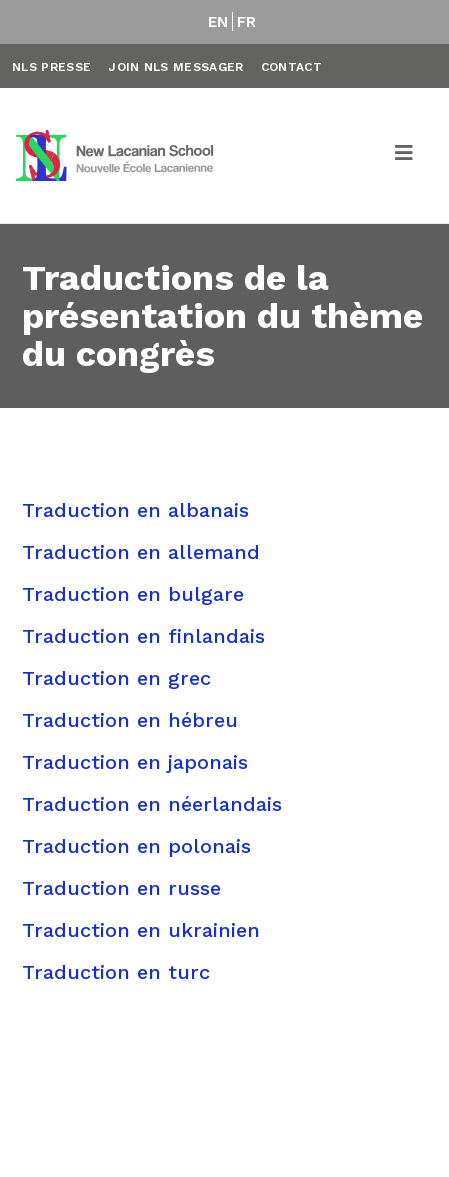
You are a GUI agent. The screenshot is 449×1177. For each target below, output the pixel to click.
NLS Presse (51, 67)
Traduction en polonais (136, 846)
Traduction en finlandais (143, 636)
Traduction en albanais (135, 510)
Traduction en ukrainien (141, 930)
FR (247, 22)
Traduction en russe (121, 888)
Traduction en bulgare (133, 594)
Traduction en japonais (135, 762)
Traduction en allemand (141, 552)
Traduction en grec (116, 678)
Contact (291, 67)
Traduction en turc (116, 972)
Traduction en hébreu (130, 720)
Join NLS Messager (175, 67)
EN (218, 22)
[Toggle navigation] (405, 156)
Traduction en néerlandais (152, 804)
